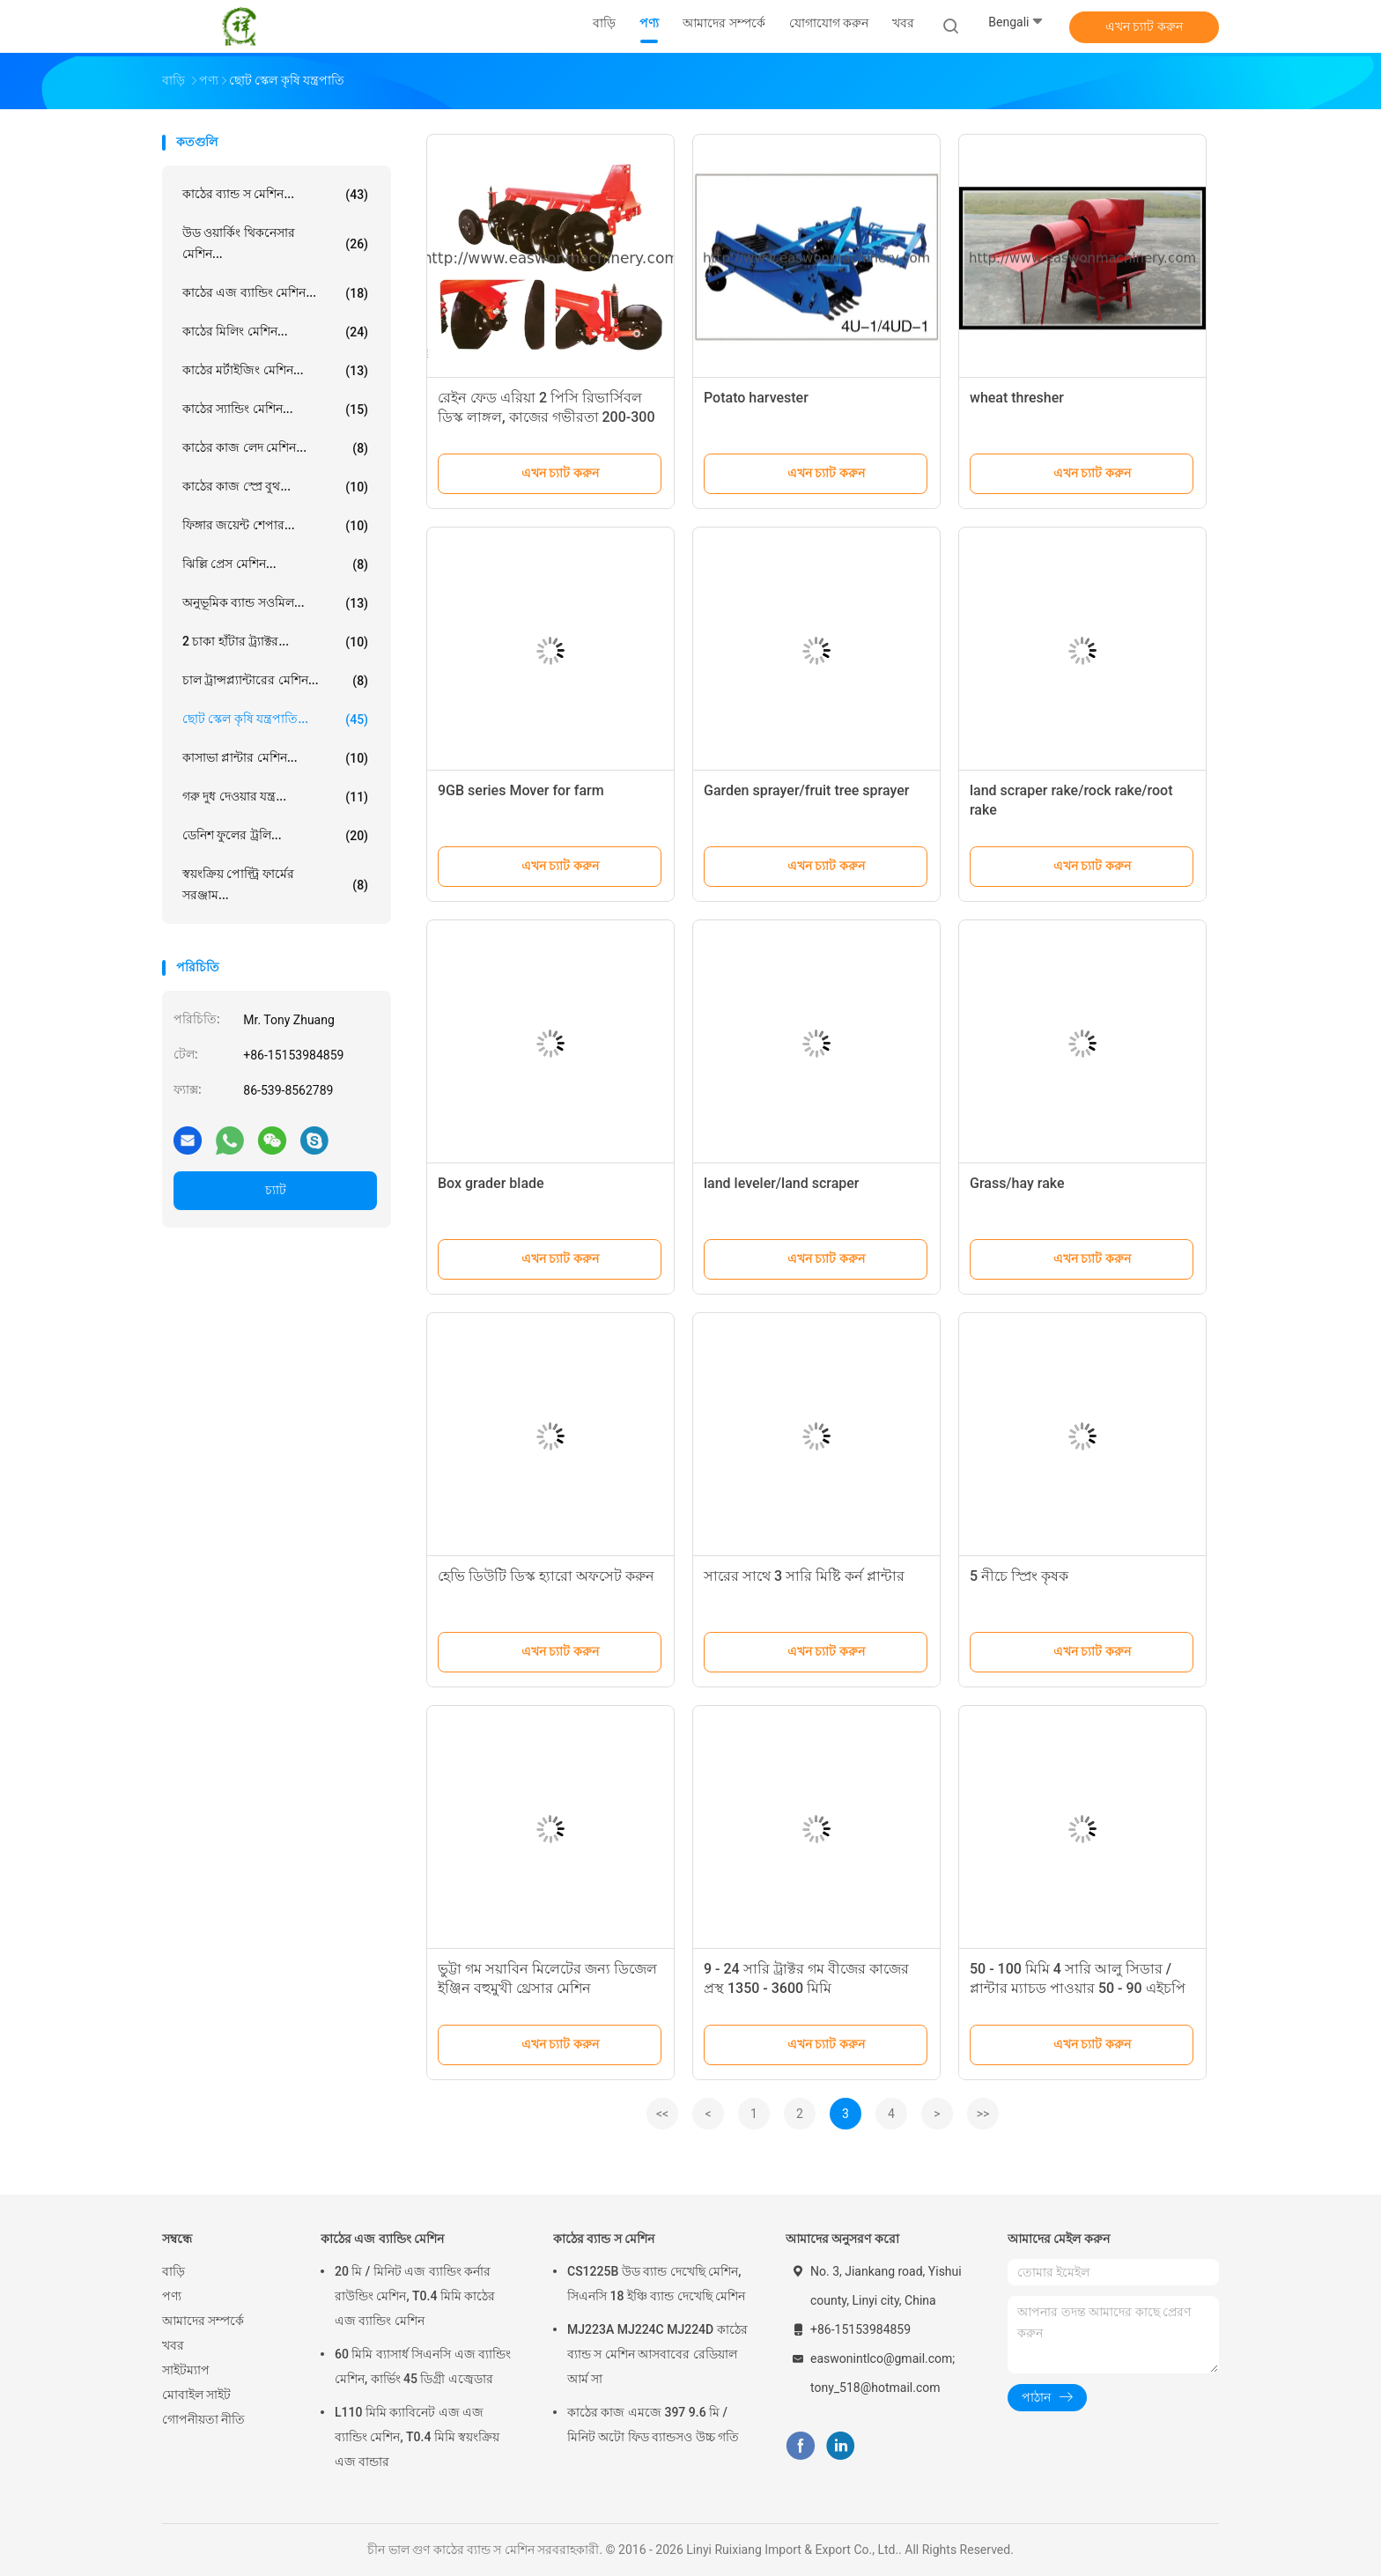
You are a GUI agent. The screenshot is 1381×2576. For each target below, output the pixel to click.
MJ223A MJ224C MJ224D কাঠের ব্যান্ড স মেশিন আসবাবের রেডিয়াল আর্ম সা (657, 2354)
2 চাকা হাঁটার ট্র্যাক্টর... (275, 642)
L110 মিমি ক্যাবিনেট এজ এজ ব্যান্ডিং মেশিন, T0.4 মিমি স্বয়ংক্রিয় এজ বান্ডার (417, 2437)
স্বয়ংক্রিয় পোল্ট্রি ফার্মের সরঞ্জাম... (275, 884)
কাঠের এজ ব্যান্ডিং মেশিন (382, 2239)
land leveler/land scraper (782, 1183)
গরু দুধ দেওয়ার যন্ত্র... (275, 797)
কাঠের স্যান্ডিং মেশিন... (275, 409)
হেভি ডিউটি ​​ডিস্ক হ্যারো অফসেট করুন (546, 1576)
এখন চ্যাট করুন (1144, 26)
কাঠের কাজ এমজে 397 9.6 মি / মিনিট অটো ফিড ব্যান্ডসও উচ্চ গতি (653, 2424)
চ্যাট (275, 1190)
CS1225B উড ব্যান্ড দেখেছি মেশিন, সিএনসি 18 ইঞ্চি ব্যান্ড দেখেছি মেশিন (656, 2283)
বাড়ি (173, 2271)
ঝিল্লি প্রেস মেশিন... (275, 564)
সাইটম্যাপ (186, 2370)
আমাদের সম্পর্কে (203, 2321)
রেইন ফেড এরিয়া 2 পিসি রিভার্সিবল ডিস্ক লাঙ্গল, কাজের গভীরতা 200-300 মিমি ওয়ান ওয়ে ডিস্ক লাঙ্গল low (546, 417)
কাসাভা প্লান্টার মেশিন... (275, 758)
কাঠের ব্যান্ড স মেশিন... (275, 194)
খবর (173, 2345)
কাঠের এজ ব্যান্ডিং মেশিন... (275, 293)
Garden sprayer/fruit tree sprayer (806, 790)
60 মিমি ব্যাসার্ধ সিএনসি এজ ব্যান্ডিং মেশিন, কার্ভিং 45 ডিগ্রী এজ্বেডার (423, 2366)
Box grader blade (491, 1183)
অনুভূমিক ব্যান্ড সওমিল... (275, 603)
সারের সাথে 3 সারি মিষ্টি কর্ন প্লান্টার (804, 1576)
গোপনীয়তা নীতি (203, 2419)
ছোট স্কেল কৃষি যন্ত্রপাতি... (275, 719)
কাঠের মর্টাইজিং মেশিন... (275, 371)
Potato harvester (756, 397)
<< (662, 2114)
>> (983, 2114)
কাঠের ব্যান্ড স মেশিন (603, 2239)
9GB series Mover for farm (521, 790)
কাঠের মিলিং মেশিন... (275, 332)
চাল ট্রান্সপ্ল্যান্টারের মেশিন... (275, 681)
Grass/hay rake (1017, 1183)
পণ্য (171, 2296)
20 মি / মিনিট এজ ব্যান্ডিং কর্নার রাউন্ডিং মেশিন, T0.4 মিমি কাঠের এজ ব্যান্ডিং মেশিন (415, 2296)
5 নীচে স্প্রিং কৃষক (1019, 1576)
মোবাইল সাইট (196, 2395)
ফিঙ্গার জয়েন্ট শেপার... (275, 526)
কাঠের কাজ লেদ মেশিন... (275, 448)
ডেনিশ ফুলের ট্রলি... (275, 836)
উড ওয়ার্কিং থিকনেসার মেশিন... (275, 243)
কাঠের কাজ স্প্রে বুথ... (275, 487)
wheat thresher (1017, 397)
